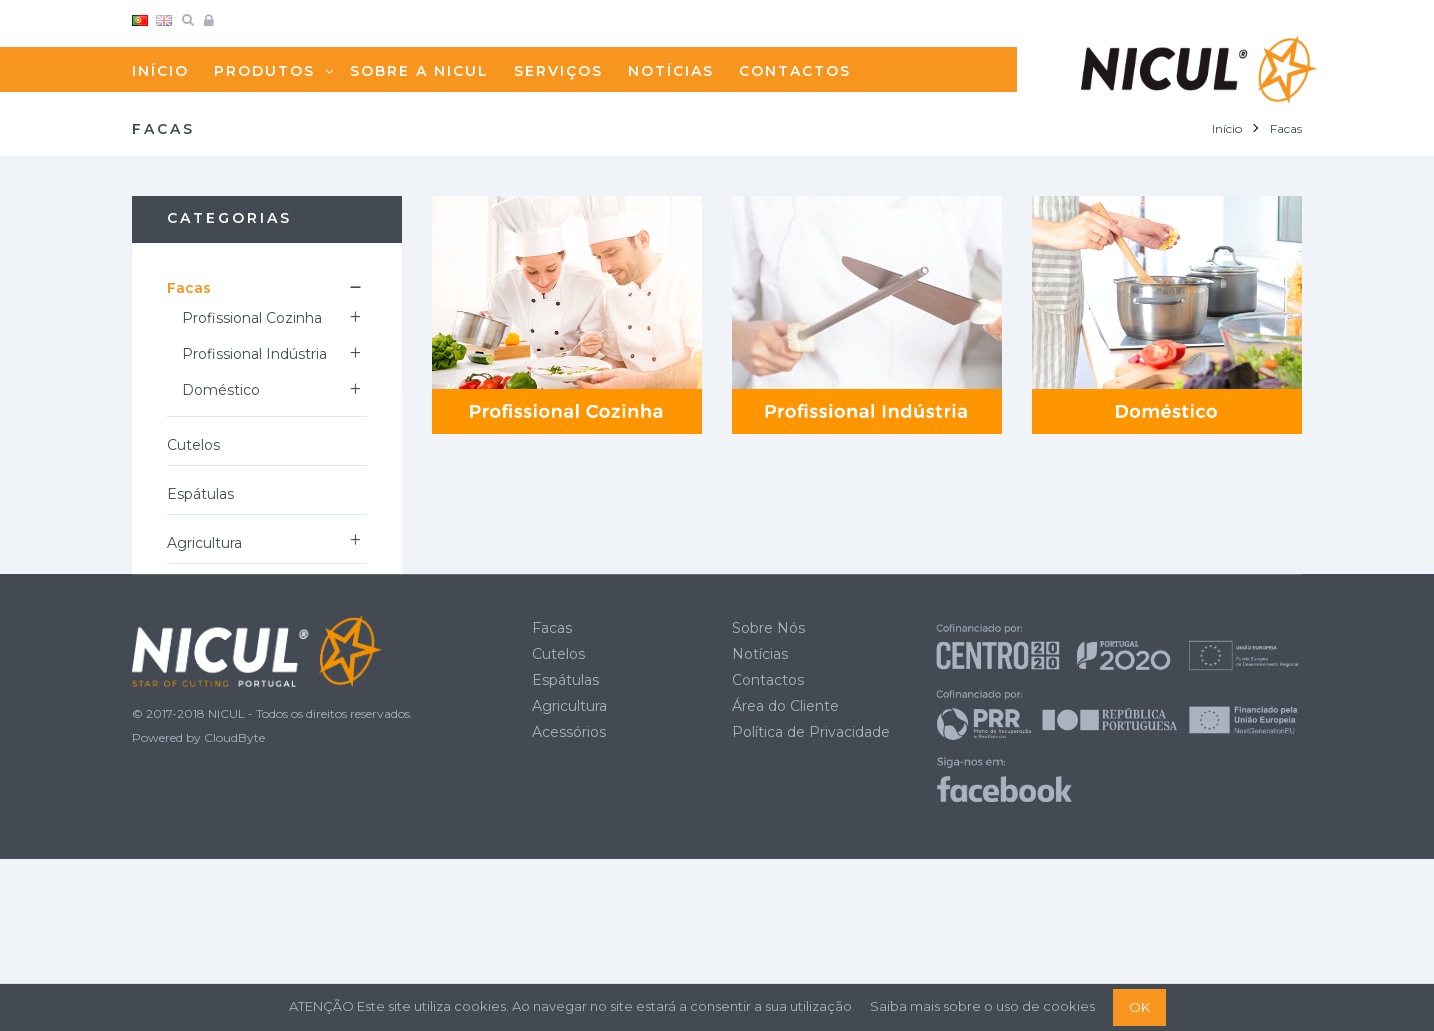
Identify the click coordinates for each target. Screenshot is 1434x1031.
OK (1139, 1007)
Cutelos (193, 445)
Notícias (760, 825)
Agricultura (204, 543)
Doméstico (221, 390)
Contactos (768, 851)
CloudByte (234, 909)
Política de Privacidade (811, 903)
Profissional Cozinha (252, 318)
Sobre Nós (768, 799)
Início (1227, 128)
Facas (189, 288)
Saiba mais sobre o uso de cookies (982, 1006)
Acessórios (204, 592)
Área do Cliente (785, 877)
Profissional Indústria (254, 354)
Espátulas (200, 494)
